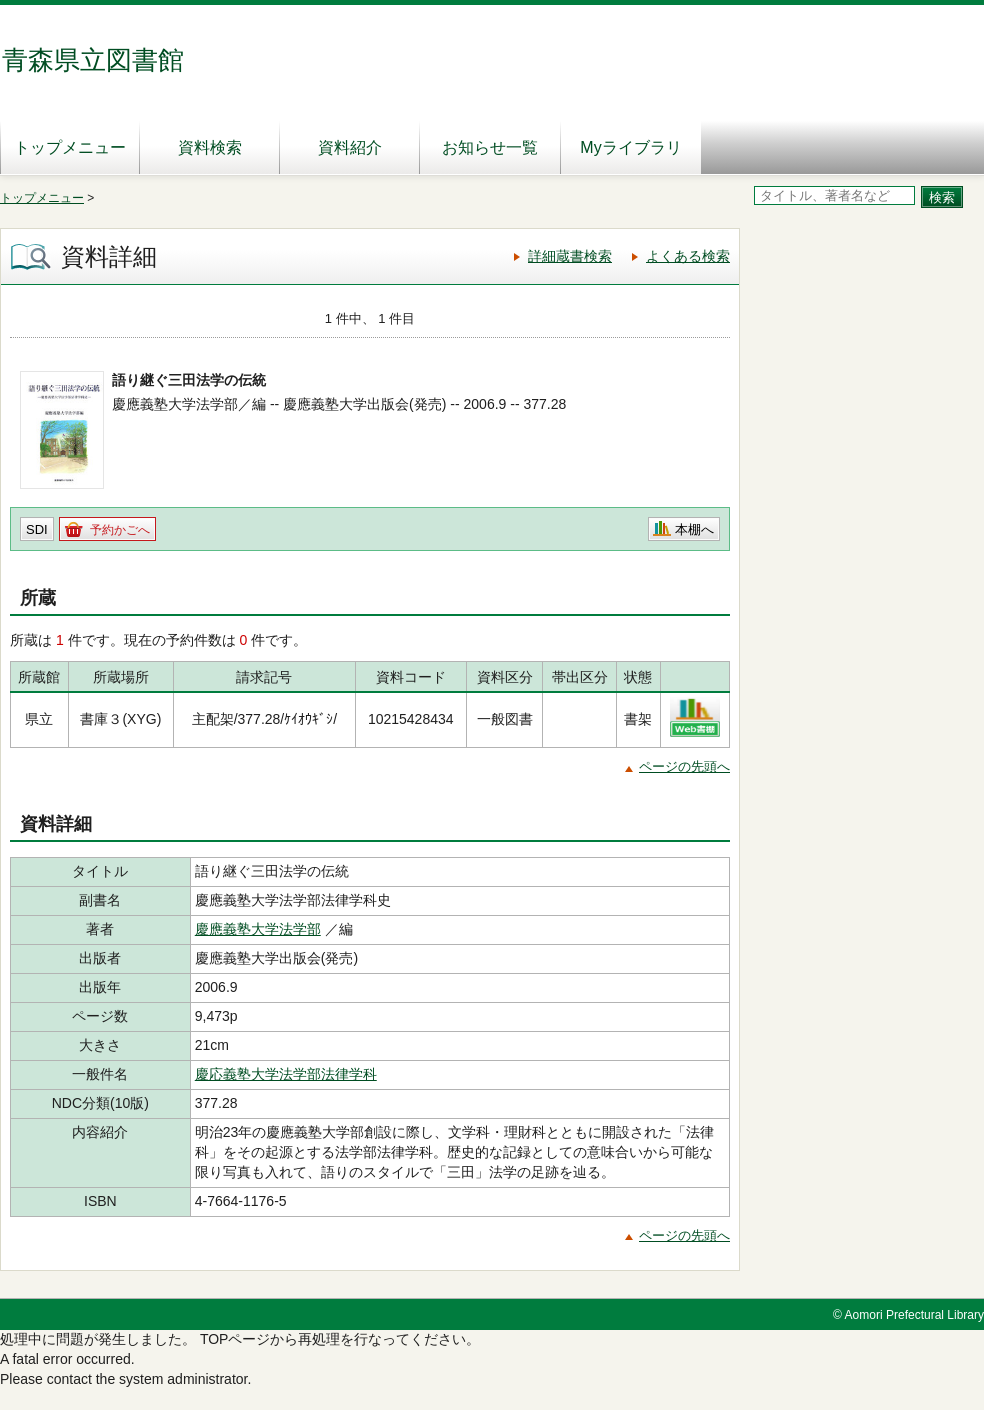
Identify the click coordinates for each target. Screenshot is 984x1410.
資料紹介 (350, 147)
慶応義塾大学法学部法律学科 (286, 1074)
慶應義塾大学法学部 (258, 929)
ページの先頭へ (684, 766)
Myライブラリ (630, 147)
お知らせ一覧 (490, 147)
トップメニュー (70, 147)
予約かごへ (120, 530)
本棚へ (694, 529)
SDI (37, 529)
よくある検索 (688, 256)
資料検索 (210, 147)
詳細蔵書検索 (570, 256)
